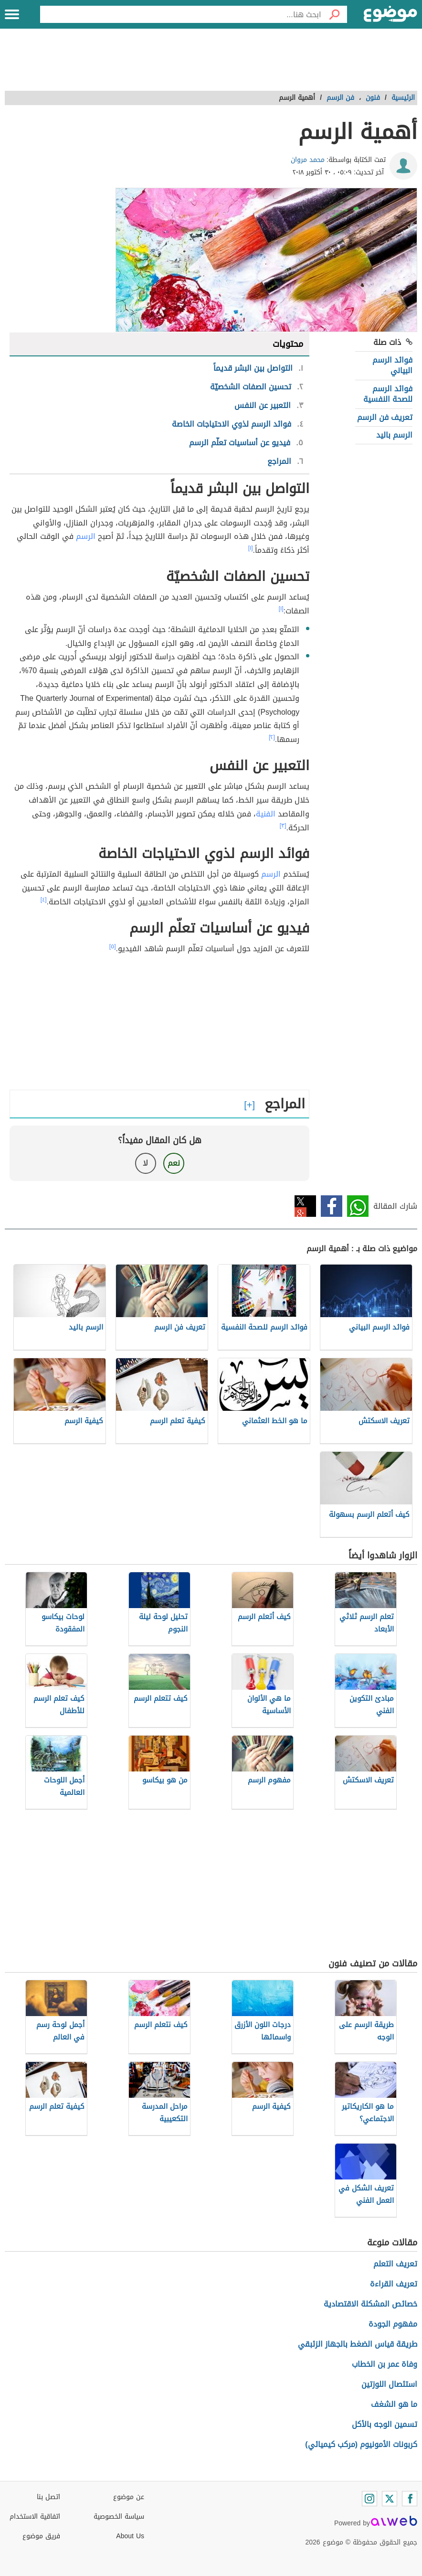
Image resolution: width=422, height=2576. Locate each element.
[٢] (272, 737)
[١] (250, 548)
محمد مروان (308, 159)
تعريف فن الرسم (384, 417)
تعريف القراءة (393, 2283)
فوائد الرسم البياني (392, 365)
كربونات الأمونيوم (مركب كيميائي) (361, 2444)
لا (145, 1163)
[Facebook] (409, 2498)
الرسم (85, 536)
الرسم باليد (394, 435)
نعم (174, 1163)
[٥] (112, 946)
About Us (130, 2536)
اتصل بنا (48, 2496)
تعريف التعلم (395, 2263)
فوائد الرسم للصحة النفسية (387, 394)
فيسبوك (331, 1206)
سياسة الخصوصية (119, 2516)
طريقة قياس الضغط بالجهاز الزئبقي (357, 2344)
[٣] (283, 825)
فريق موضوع (41, 2536)
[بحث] (334, 14)
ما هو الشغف (394, 2404)
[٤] (44, 899)
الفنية (265, 813)
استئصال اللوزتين (389, 2384)
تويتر (305, 1206)
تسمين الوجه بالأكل (384, 2424)
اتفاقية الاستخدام (35, 2516)
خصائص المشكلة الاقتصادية (370, 2304)
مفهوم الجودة (393, 2324)
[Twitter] (389, 2498)
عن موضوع (128, 2496)
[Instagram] (369, 2498)
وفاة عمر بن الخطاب (384, 2364)
